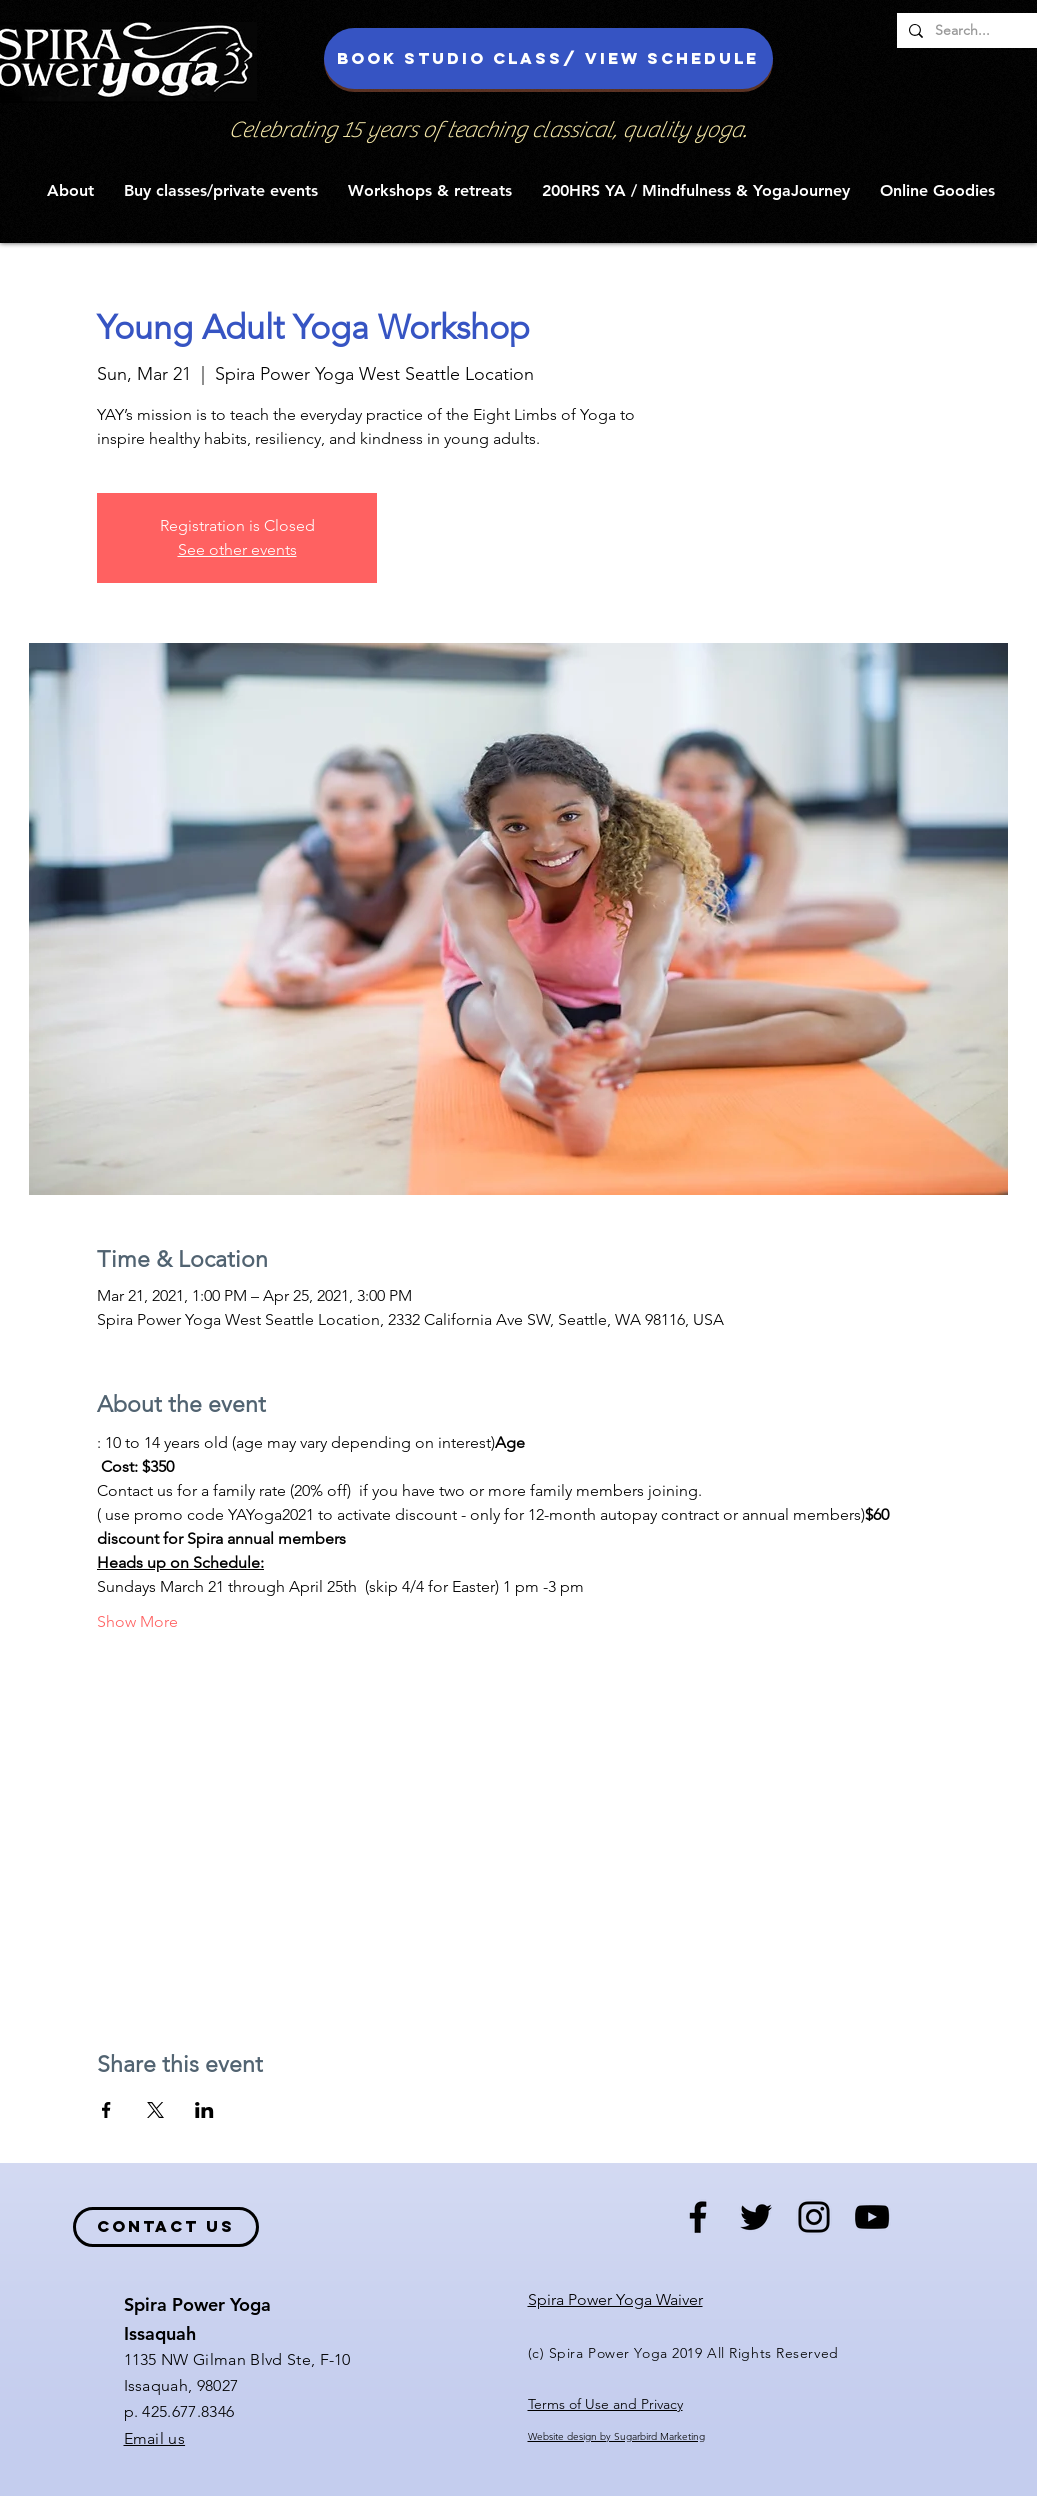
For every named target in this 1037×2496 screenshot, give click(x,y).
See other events (237, 549)
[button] (70, 190)
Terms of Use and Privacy (605, 2404)
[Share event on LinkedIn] (204, 2110)
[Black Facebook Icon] (698, 2217)
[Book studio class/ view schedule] (548, 58)
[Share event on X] (155, 2110)
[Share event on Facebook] (106, 2110)
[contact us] (166, 2227)
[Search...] (979, 31)
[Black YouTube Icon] (872, 2217)
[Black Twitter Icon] (756, 2217)
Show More (137, 1621)
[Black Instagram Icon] (814, 2217)
